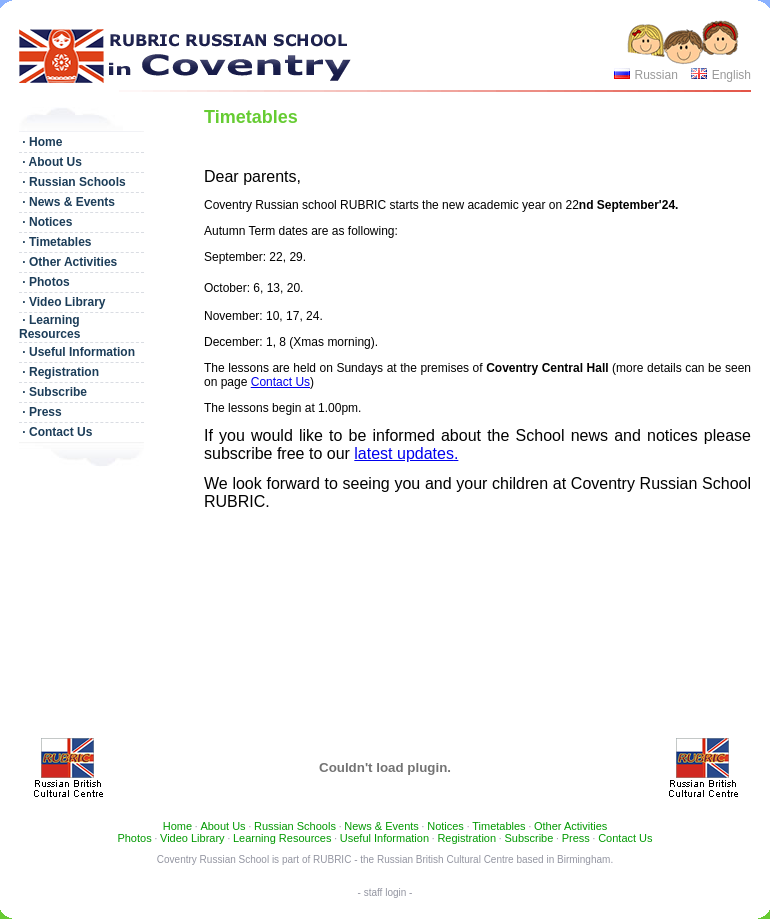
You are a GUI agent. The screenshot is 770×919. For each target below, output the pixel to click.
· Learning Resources (49, 327)
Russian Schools (295, 826)
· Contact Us (55, 432)
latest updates (404, 453)
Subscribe (528, 838)
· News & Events (67, 202)
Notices (445, 826)
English (731, 75)
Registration (466, 838)
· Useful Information (77, 352)
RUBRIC (332, 859)
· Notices (45, 222)
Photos (134, 838)
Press (576, 838)
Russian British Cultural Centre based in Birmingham (493, 859)
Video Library (192, 838)
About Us (222, 826)
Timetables (498, 826)
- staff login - (385, 892)
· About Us (50, 162)
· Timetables (55, 242)
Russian (655, 75)
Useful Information (384, 838)
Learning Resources (282, 838)
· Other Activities (68, 262)
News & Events (381, 826)
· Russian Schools (72, 182)
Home (177, 826)
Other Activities (570, 826)
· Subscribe (53, 392)
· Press (40, 412)
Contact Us (280, 382)
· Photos (44, 282)
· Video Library (62, 302)
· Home (40, 142)
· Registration (59, 372)
